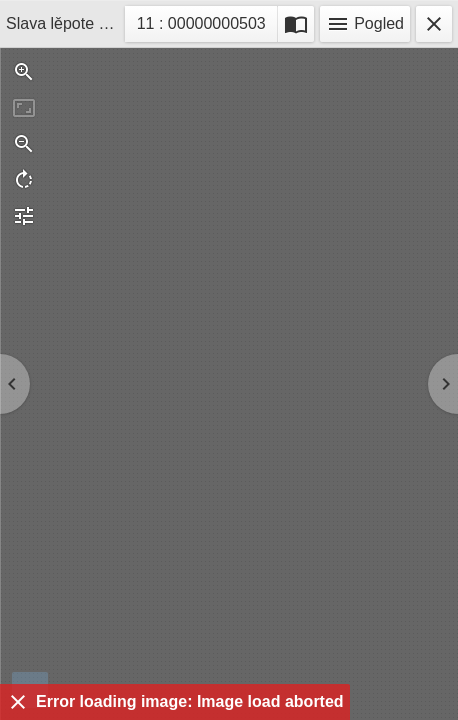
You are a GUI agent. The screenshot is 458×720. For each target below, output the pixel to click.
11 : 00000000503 (201, 26)
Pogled (365, 24)
